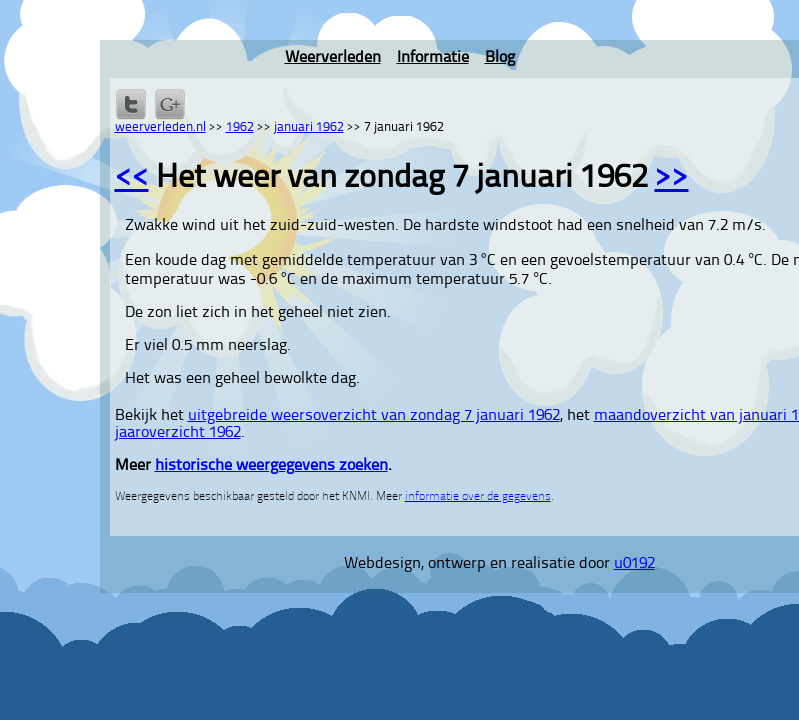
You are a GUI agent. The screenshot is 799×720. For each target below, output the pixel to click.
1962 (240, 127)
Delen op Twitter (131, 104)
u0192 (634, 564)
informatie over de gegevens (478, 497)
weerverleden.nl (160, 127)
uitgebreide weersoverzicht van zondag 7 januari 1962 (374, 416)
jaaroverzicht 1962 (178, 433)
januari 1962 (309, 127)
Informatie (433, 58)
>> (672, 179)
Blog (500, 58)
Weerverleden (333, 58)
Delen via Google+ (170, 104)
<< (132, 179)
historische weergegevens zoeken (271, 466)
